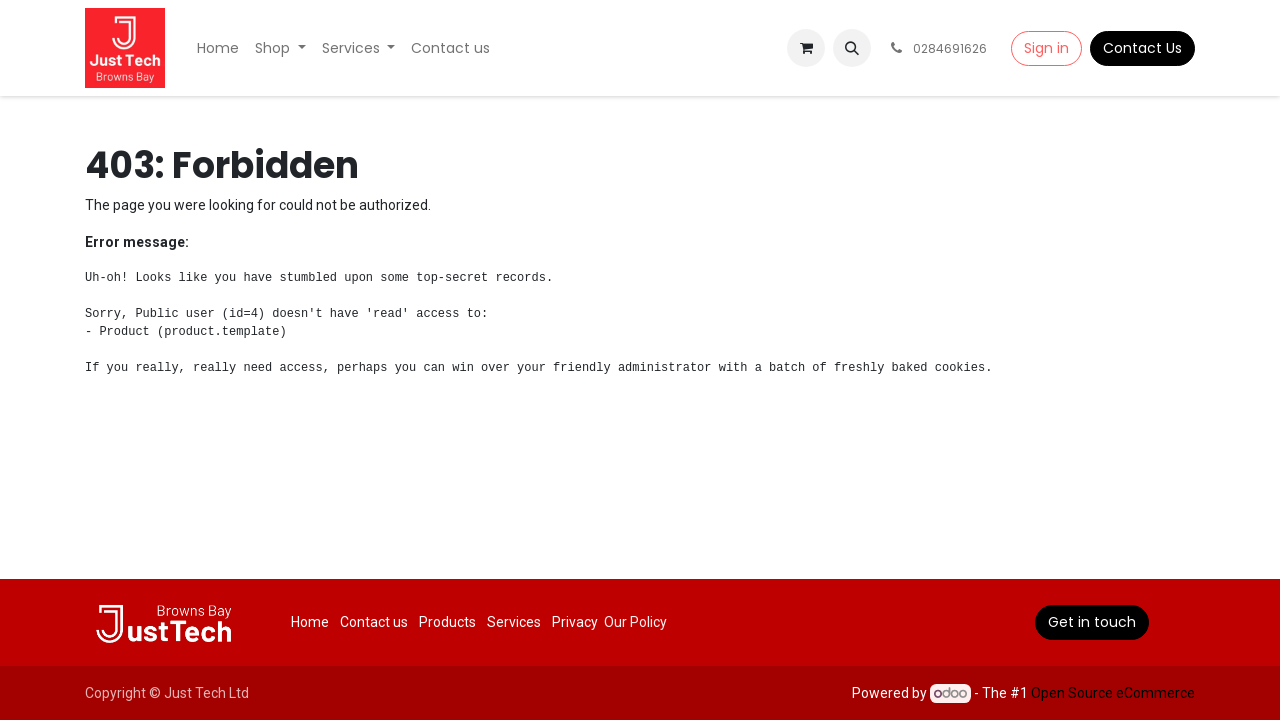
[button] (852, 48)
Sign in (1046, 48)
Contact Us (1142, 48)
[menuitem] (218, 48)
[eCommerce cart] (806, 48)
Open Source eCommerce (1113, 693)
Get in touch (1092, 622)
